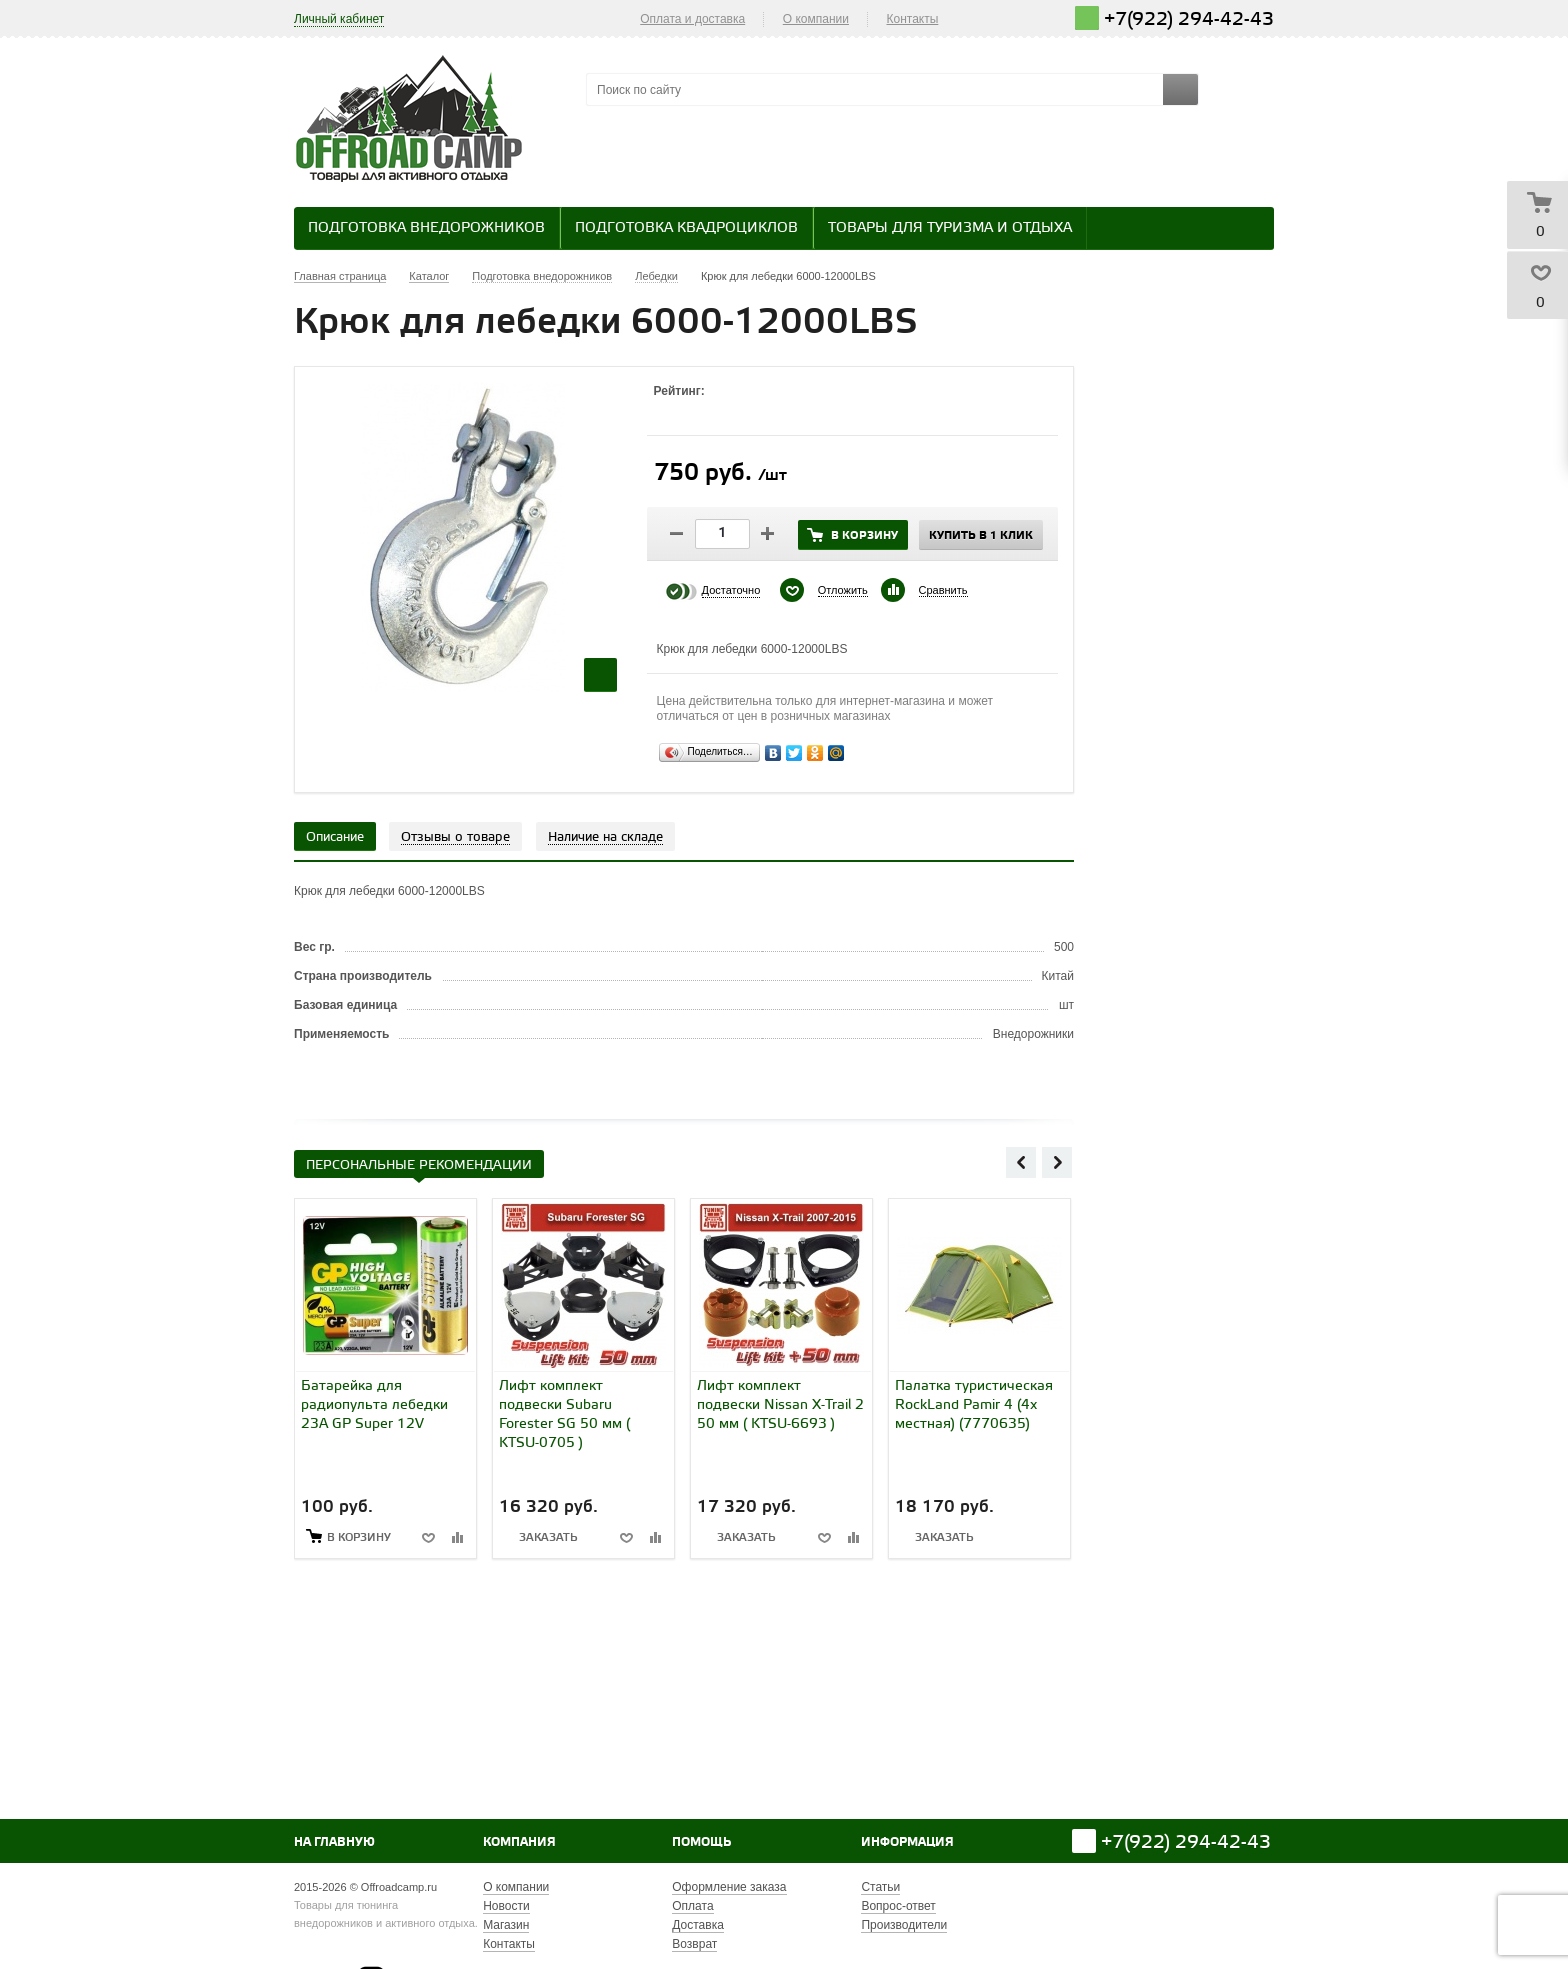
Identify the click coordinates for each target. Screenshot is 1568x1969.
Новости (506, 1906)
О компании (816, 19)
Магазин (506, 1925)
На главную (334, 1842)
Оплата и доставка (692, 19)
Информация (907, 1842)
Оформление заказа (729, 1887)
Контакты (913, 19)
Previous (1021, 1162)
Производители (904, 1925)
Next (1057, 1162)
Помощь (701, 1842)
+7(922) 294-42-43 (1189, 19)
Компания (519, 1842)
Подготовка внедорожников (426, 228)
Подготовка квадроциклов (686, 228)
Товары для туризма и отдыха (950, 228)
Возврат (694, 1944)
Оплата (692, 1906)
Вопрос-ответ (898, 1906)
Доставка (698, 1925)
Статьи (880, 1887)
